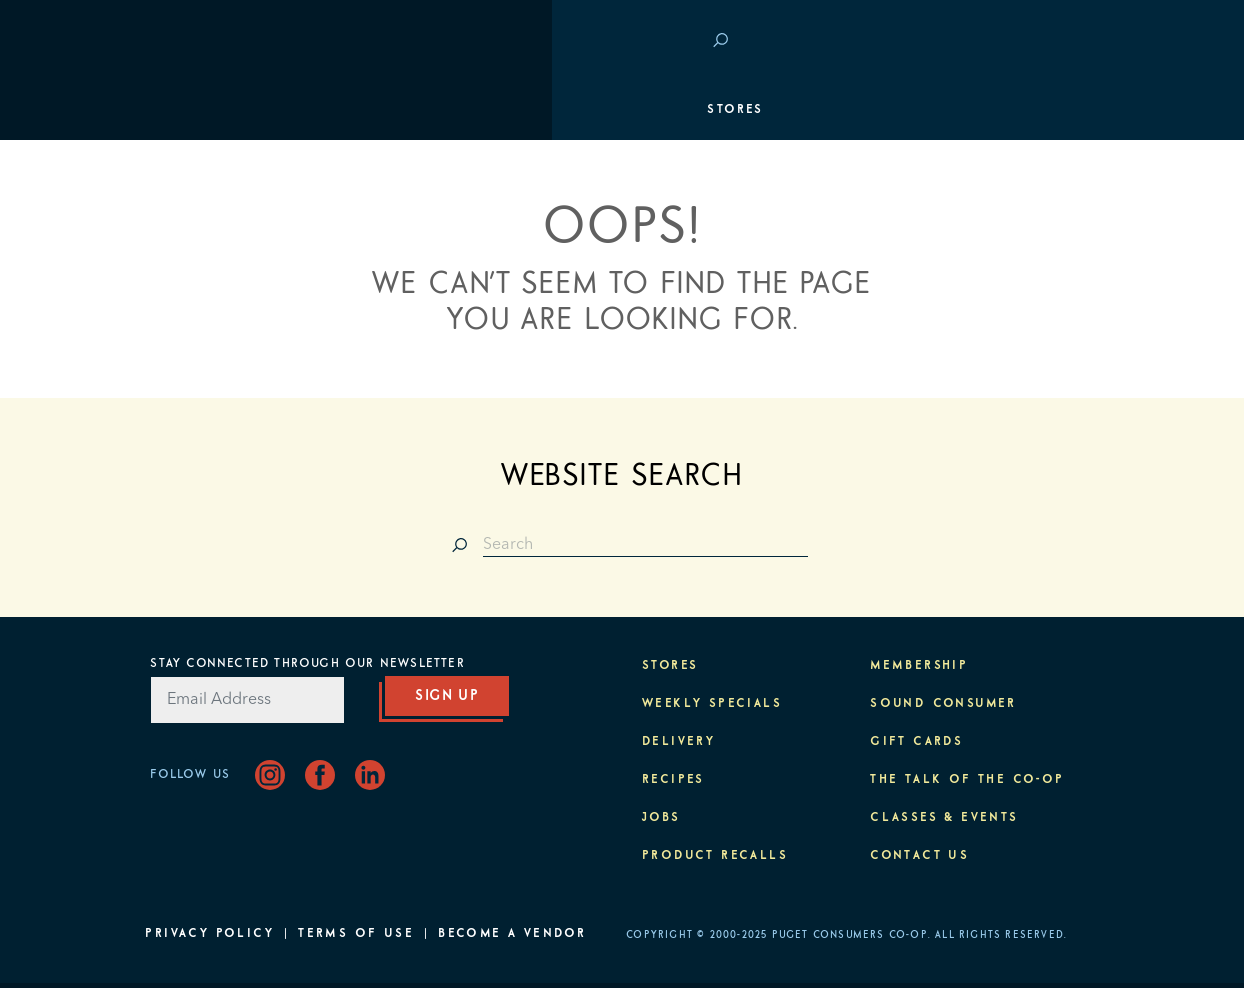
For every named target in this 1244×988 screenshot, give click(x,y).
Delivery (678, 742)
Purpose (1053, 350)
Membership (204, 230)
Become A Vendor (512, 934)
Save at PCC (968, 40)
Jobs (661, 818)
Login (1063, 40)
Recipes (673, 780)
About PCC (1044, 410)
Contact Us (919, 856)
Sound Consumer (943, 704)
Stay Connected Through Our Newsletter (307, 664)
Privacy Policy (209, 934)
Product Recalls (715, 856)
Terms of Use (356, 934)
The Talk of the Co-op (967, 780)
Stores (183, 110)
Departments (208, 170)
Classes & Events (1014, 290)
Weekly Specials (712, 704)
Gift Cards (916, 742)
